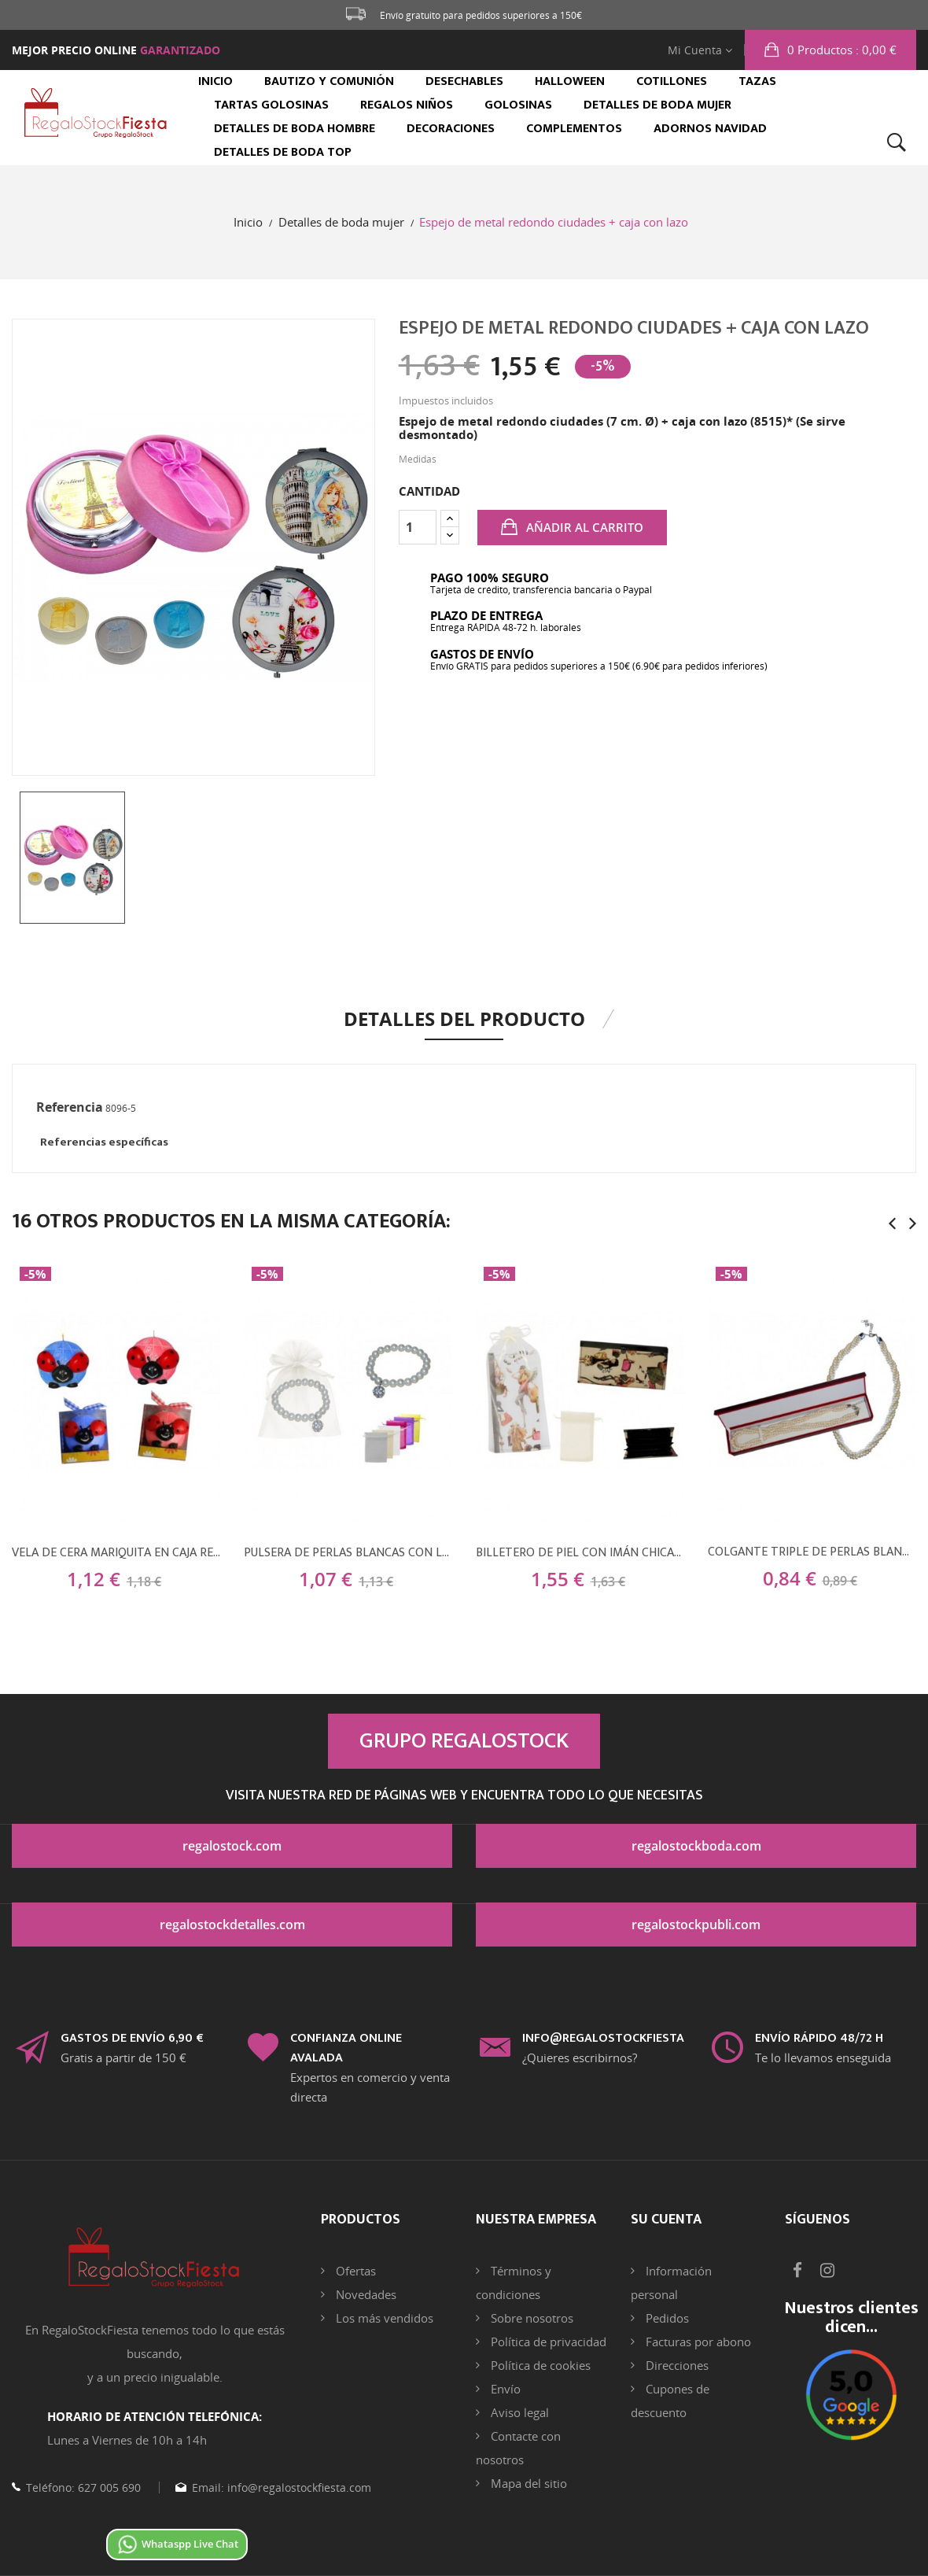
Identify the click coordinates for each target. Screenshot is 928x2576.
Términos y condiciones (513, 2282)
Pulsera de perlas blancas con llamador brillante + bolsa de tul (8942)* (348, 1553)
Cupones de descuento (670, 2400)
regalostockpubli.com (696, 1924)
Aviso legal (518, 2412)
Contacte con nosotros (518, 2447)
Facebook (797, 2271)
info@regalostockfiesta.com (297, 2487)
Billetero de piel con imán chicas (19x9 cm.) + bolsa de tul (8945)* (580, 1553)
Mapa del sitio (527, 2483)
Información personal (671, 2282)
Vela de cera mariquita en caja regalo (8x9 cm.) (116, 1553)
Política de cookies (539, 2365)
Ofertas (354, 2271)
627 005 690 (108, 2487)
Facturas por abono (697, 2341)
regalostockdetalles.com (232, 1924)
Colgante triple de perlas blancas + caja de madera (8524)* (811, 1552)
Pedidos (666, 2318)
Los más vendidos (383, 2318)
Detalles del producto (464, 1019)
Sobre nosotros (530, 2318)
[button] (830, 50)
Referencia (69, 1107)
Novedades (364, 2294)
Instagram (827, 2271)
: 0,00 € (840, 49)
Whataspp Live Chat (177, 2544)
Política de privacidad (547, 2341)
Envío (504, 2389)
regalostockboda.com (696, 1845)
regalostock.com (232, 1845)
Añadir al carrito (583, 527)
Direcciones (676, 2365)
